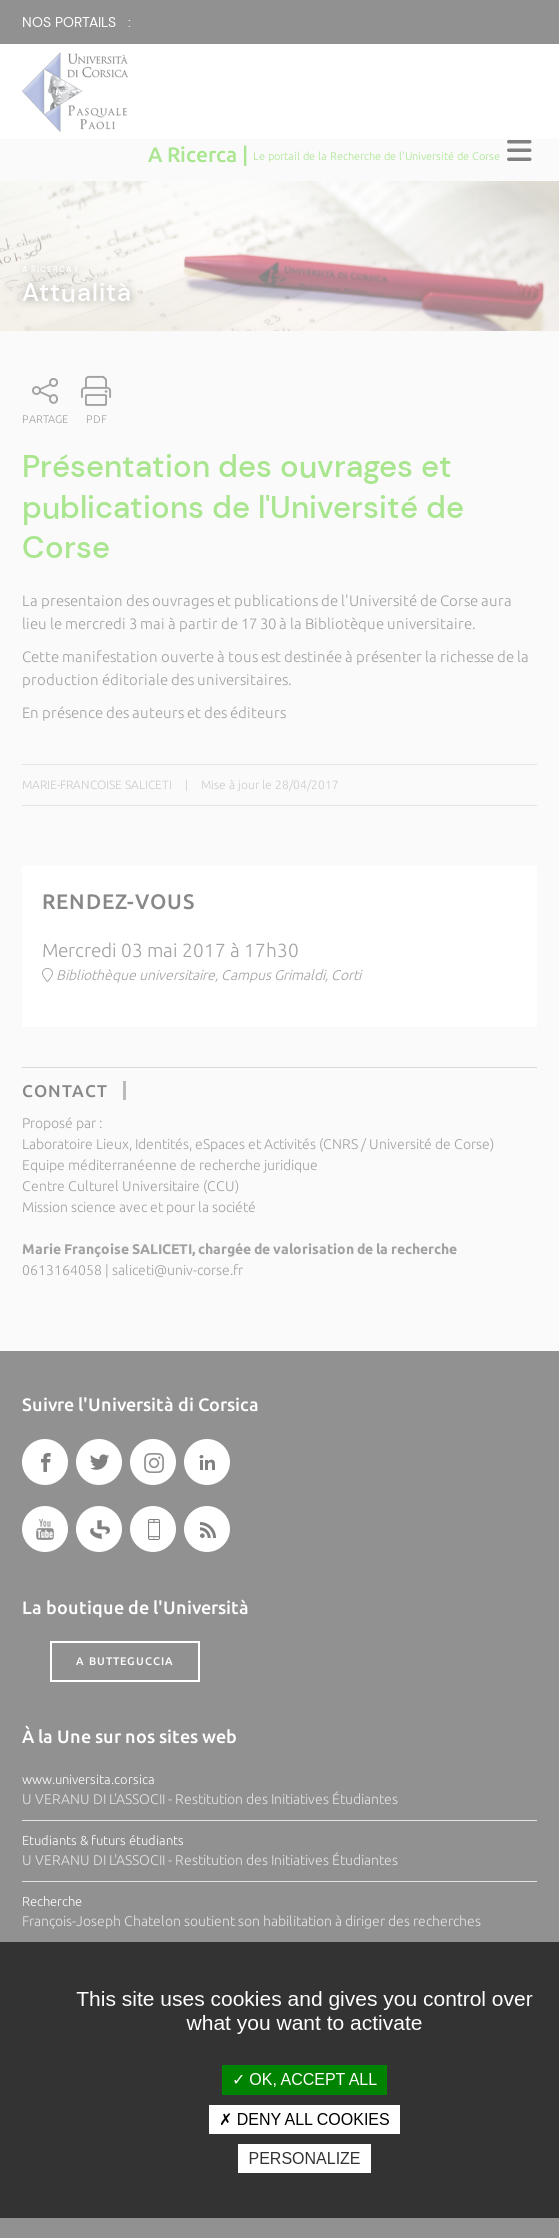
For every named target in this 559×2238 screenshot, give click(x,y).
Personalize (304, 2158)
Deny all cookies (304, 2119)
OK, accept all (304, 2079)
